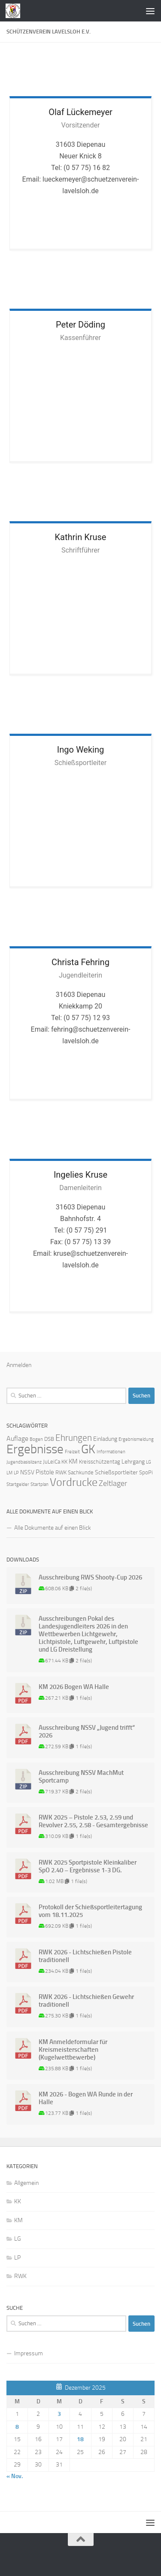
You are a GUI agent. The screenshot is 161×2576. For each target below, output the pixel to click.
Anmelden (18, 1365)
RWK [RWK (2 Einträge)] (61, 1472)
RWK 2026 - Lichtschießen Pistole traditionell (85, 1956)
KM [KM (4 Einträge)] (73, 1461)
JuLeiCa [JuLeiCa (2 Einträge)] (51, 1461)
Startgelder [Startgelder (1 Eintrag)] (17, 1484)
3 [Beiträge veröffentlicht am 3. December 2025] (59, 2414)
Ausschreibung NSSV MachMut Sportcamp (81, 1776)
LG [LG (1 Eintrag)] (148, 1462)
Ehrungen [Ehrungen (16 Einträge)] (73, 1437)
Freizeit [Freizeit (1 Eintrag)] (72, 1452)
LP (17, 2257)
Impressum (28, 2353)
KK (17, 2201)
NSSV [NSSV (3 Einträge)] (27, 1472)
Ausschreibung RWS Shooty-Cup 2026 (90, 1577)
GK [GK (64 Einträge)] (88, 1449)
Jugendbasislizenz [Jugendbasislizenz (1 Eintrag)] (24, 1462)
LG (17, 2238)
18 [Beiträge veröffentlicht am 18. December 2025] (80, 2439)
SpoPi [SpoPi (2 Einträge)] (146, 1472)
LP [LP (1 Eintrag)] (16, 1473)
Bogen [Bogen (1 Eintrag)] (36, 1439)
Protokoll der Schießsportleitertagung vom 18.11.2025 (90, 1911)
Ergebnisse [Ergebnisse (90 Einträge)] (35, 1449)
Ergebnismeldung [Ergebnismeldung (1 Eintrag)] (136, 1439)
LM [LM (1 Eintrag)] (9, 1473)
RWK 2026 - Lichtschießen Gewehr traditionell (86, 2000)
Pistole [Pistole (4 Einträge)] (45, 1472)
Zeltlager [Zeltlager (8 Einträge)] (113, 1483)
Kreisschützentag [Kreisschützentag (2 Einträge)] (99, 1461)
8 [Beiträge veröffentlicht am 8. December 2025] (17, 2426)
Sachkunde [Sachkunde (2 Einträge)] (81, 1472)
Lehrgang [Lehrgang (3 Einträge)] (133, 1461)
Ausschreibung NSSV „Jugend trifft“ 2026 (87, 1731)
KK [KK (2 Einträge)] (64, 1461)
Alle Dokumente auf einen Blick (52, 1527)
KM (18, 2220)
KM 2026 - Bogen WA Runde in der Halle (86, 2098)
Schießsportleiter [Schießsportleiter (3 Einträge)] (116, 1472)
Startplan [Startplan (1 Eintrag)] (39, 1484)
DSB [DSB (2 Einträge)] (49, 1439)
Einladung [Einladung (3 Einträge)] (105, 1439)
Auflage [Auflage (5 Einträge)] (17, 1438)
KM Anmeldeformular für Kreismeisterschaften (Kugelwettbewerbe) (73, 2049)
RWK (20, 2276)
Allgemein (26, 2183)
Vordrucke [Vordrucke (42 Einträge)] (73, 1482)
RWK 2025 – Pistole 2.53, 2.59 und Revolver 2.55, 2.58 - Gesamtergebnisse (93, 1821)
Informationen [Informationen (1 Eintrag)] (111, 1452)
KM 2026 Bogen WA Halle (74, 1687)
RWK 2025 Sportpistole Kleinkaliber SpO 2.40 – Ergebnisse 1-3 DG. (88, 1866)
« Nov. (14, 2476)
